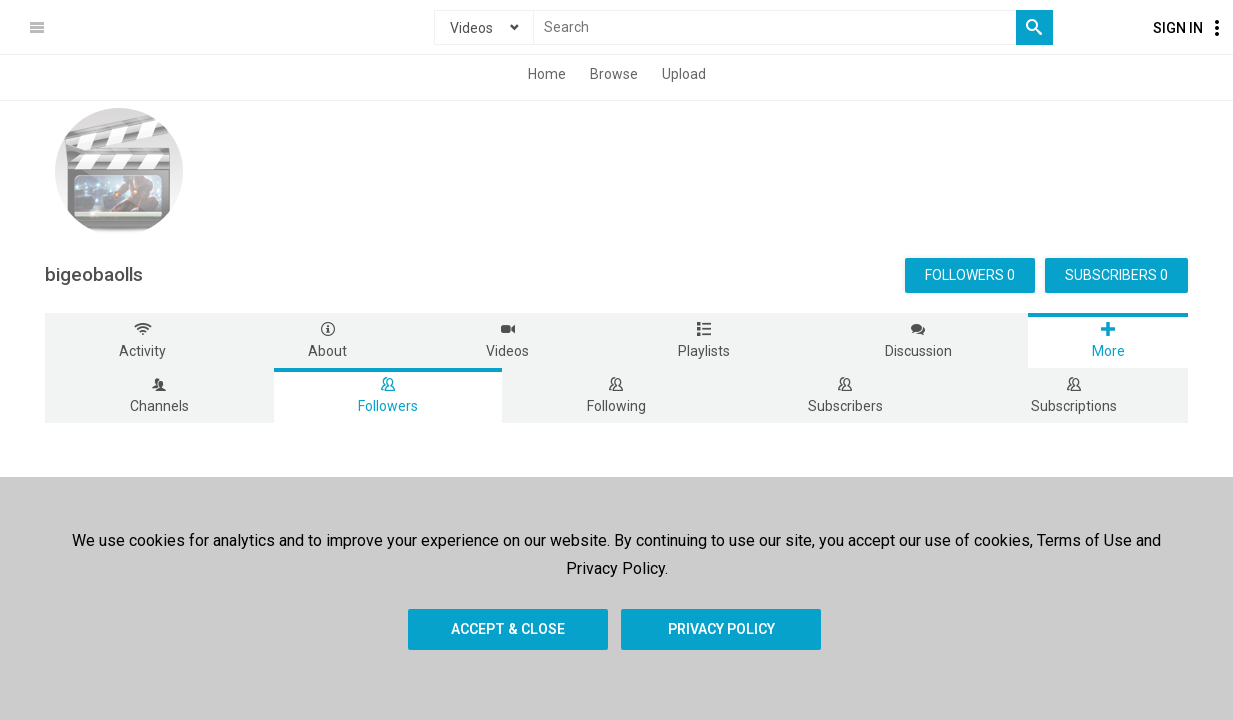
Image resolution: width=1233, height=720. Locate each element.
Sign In (1178, 28)
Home (547, 74)
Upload (684, 74)
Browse (614, 74)
